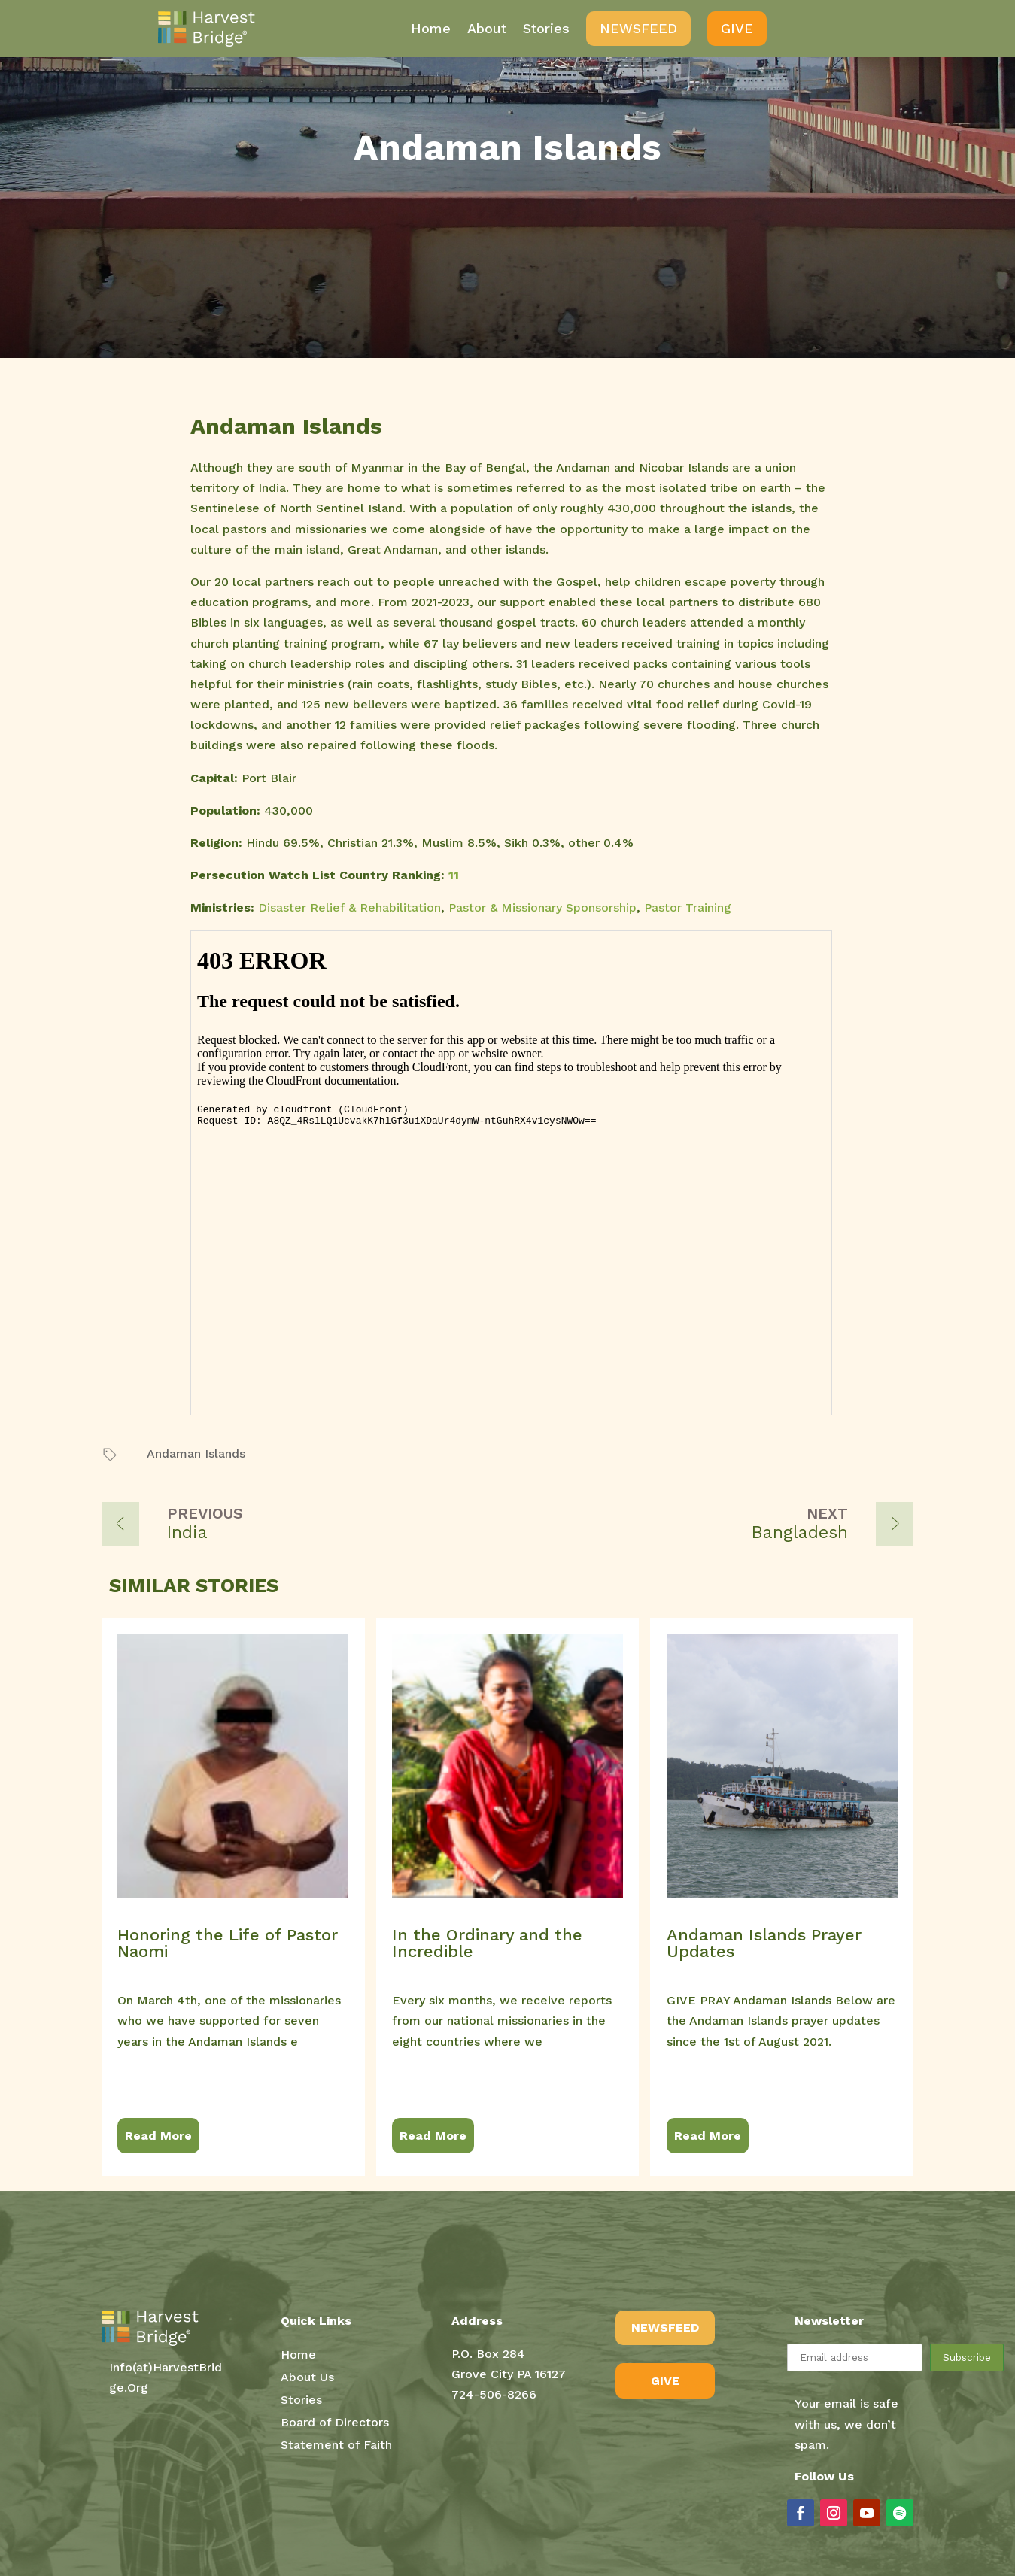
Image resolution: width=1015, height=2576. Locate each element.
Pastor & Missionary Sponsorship (542, 907)
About (486, 28)
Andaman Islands (196, 1453)
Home (431, 28)
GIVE (665, 2381)
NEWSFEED (665, 2327)
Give (737, 28)
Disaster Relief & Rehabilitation (349, 907)
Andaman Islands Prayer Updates (764, 1943)
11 (453, 875)
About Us (307, 2378)
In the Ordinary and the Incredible (487, 1943)
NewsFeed (638, 28)
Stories (546, 28)
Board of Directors (335, 2423)
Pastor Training (687, 907)
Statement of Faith (336, 2446)
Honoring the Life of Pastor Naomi (227, 1943)
